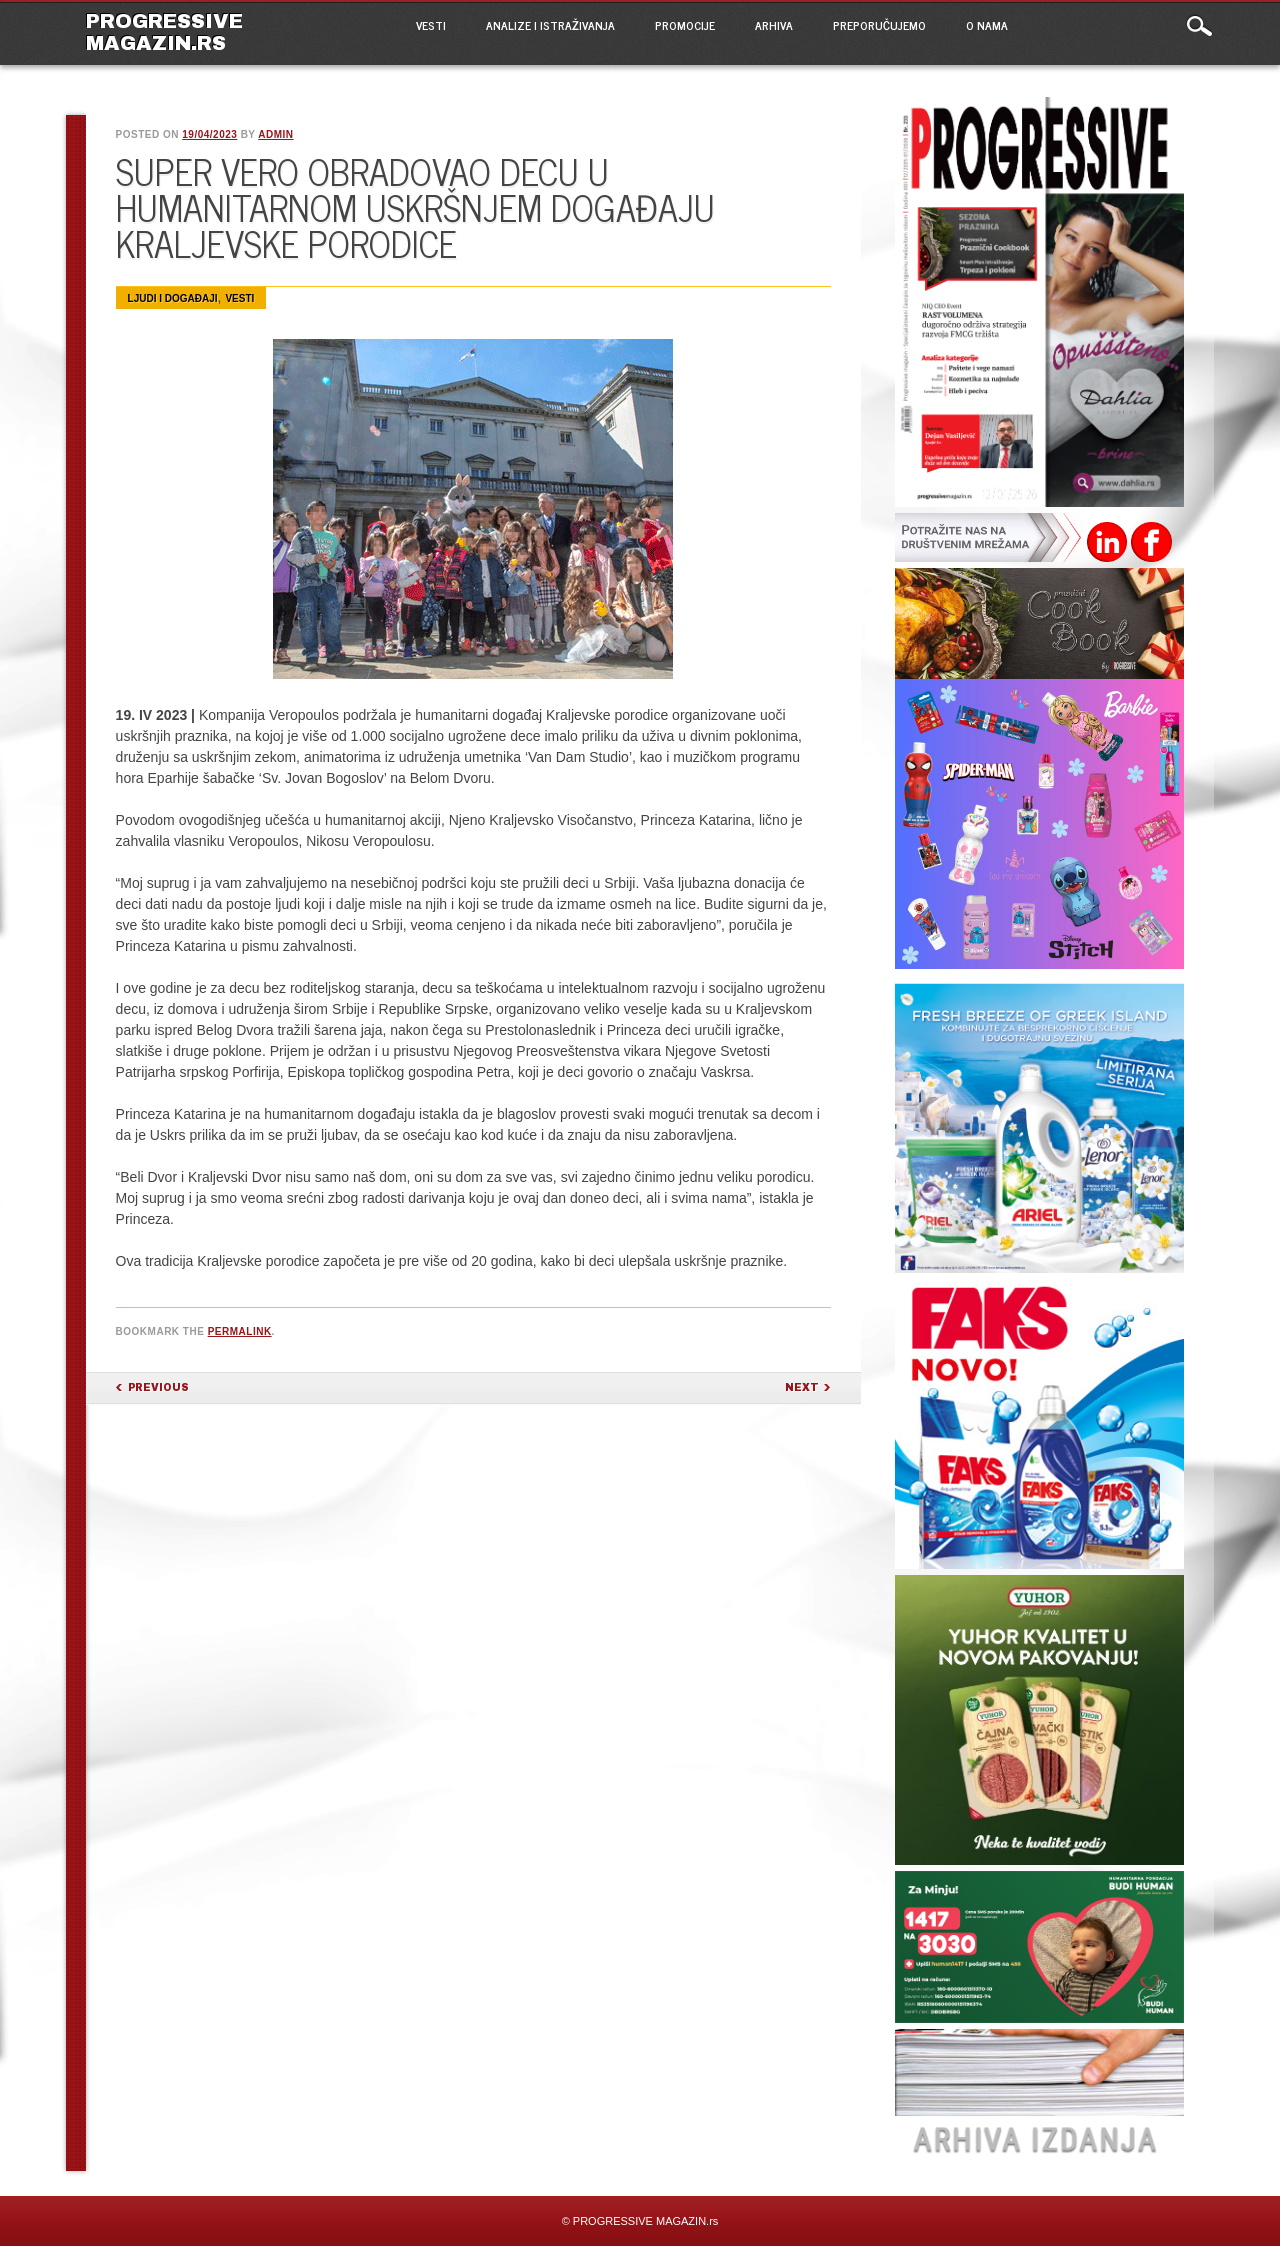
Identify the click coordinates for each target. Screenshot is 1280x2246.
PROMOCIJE (685, 25)
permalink (240, 1331)
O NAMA (987, 25)
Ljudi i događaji (173, 298)
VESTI (431, 25)
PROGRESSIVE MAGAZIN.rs (164, 32)
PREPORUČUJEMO (879, 25)
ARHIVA (774, 25)
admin (275, 134)
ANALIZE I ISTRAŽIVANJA (550, 25)
